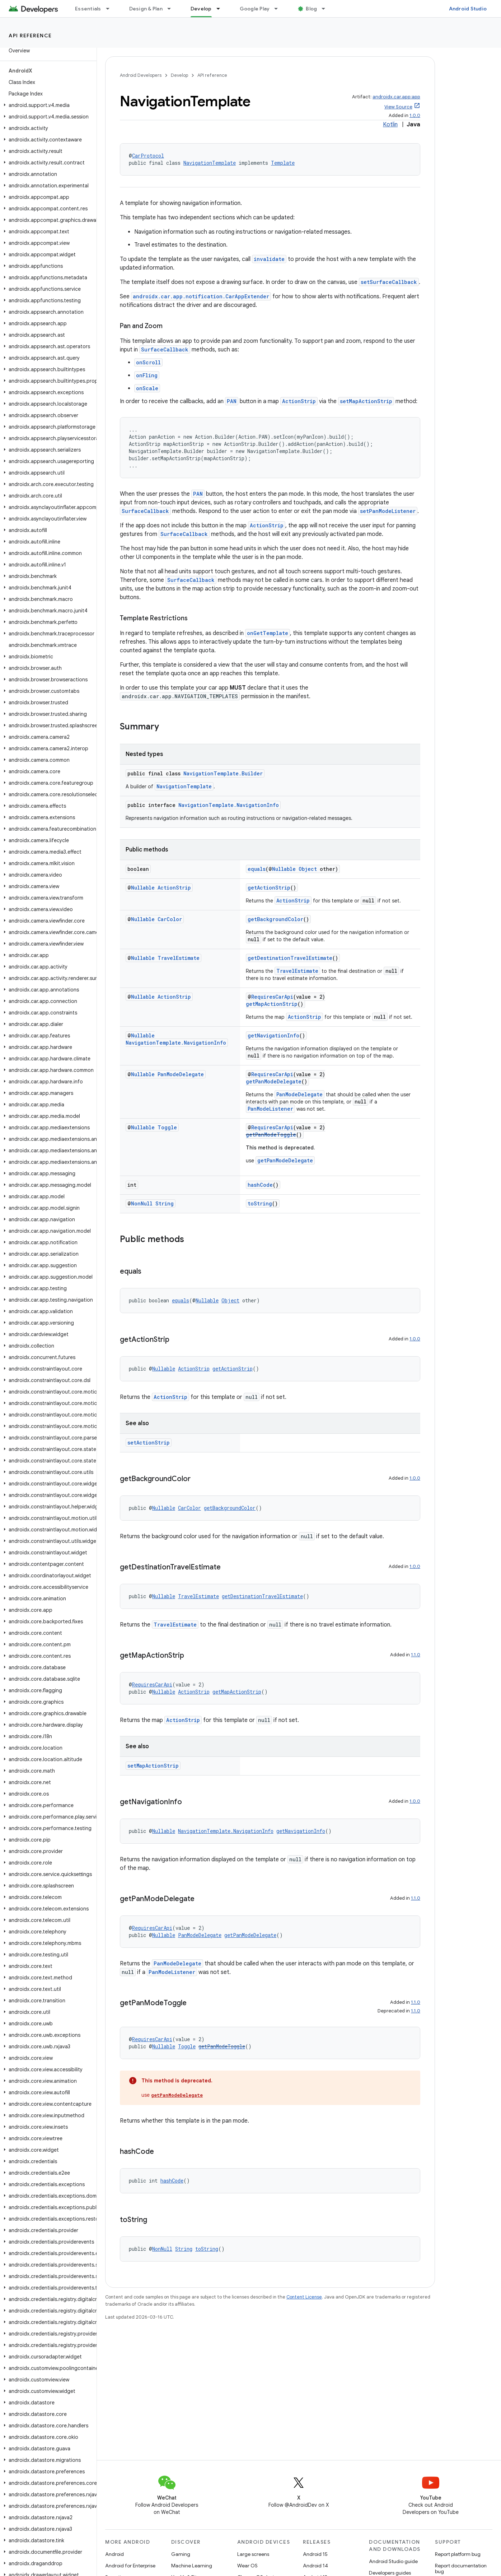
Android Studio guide (393, 2561)
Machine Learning (191, 2565)
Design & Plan (146, 8)
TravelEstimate (179, 958)
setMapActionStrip (366, 401)
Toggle (167, 1127)
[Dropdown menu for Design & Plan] (172, 8)
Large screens (253, 2554)
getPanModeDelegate (273, 1081)
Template (283, 162)
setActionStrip (148, 1442)
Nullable (284, 868)
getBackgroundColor (275, 919)
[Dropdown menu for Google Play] (279, 8)
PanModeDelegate (181, 1074)
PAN (232, 401)
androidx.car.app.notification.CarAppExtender (201, 296)
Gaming (180, 2554)
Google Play (255, 8)
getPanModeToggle (271, 1134)
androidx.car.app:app (396, 97)
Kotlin (390, 124)
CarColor (170, 919)
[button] (47, 105)
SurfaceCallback (164, 349)
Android (114, 2554)
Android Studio (468, 8)
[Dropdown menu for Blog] (326, 8)
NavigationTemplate (209, 162)
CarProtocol (148, 155)
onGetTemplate (267, 633)
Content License (304, 2297)
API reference (30, 35)
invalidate (269, 259)
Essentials (88, 8)
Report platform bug (458, 2554)
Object (308, 868)
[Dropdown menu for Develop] (221, 8)
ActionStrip (299, 401)
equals (257, 868)
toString (260, 1203)
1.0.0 (414, 115)
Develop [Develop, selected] (201, 8)
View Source (398, 107)
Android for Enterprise (130, 2565)
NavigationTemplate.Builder (223, 773)
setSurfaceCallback (389, 282)
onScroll (148, 362)
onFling (147, 375)
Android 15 (315, 2554)
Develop (179, 75)
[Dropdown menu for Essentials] (111, 8)
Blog (311, 8)
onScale (147, 388)
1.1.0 (415, 1655)
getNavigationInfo (273, 1035)
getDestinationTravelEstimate (290, 958)
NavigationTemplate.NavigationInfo (228, 805)
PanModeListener (270, 1108)
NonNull (142, 1203)
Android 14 (315, 2565)
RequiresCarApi (272, 996)
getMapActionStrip (272, 1003)
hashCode (260, 1184)
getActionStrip (269, 887)
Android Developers (140, 75)
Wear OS (247, 2565)
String (164, 1203)
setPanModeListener (388, 511)
